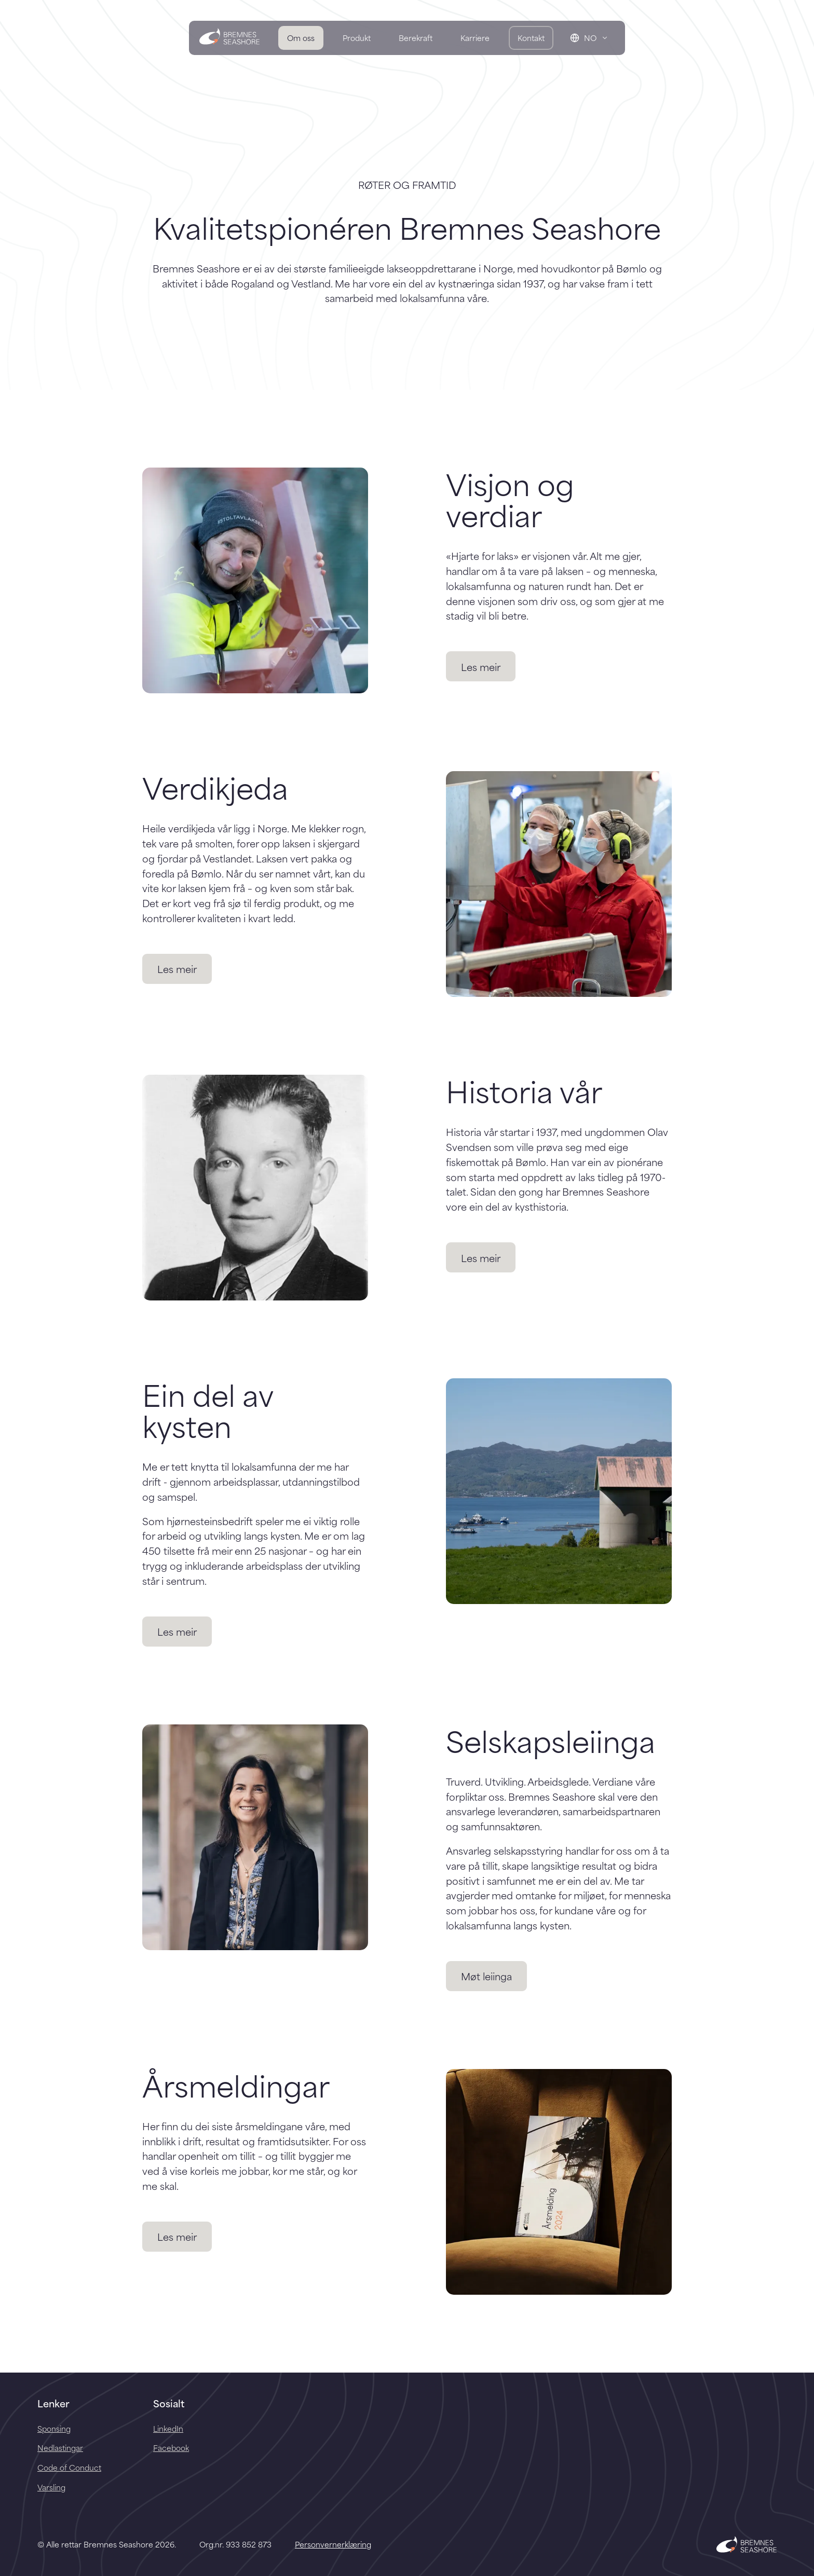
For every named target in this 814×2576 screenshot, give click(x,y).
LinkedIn (168, 2428)
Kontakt (531, 38)
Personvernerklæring (333, 2544)
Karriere (475, 38)
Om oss (301, 38)
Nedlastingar (60, 2448)
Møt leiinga (486, 1975)
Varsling (51, 2487)
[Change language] (589, 38)
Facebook (171, 2448)
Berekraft (415, 38)
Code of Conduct (69, 2467)
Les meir (480, 666)
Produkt (357, 38)
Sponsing (54, 2428)
